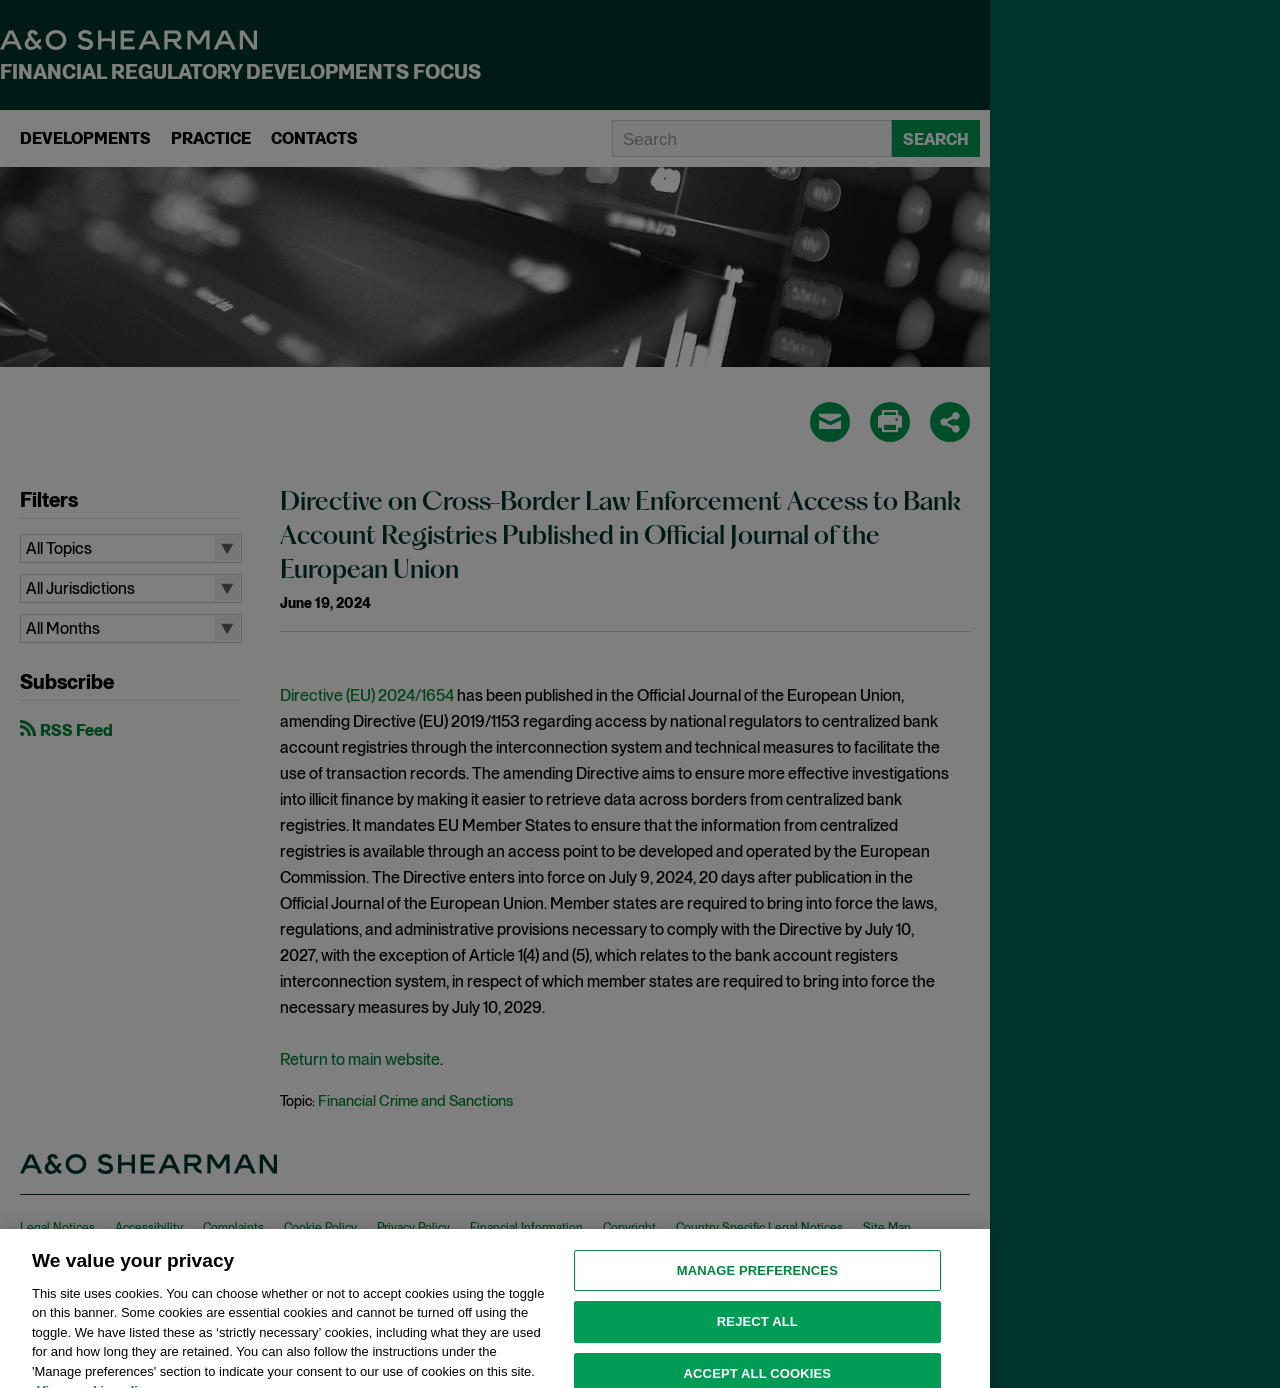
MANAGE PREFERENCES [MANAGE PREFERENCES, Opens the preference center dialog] (757, 1282)
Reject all (757, 1333)
